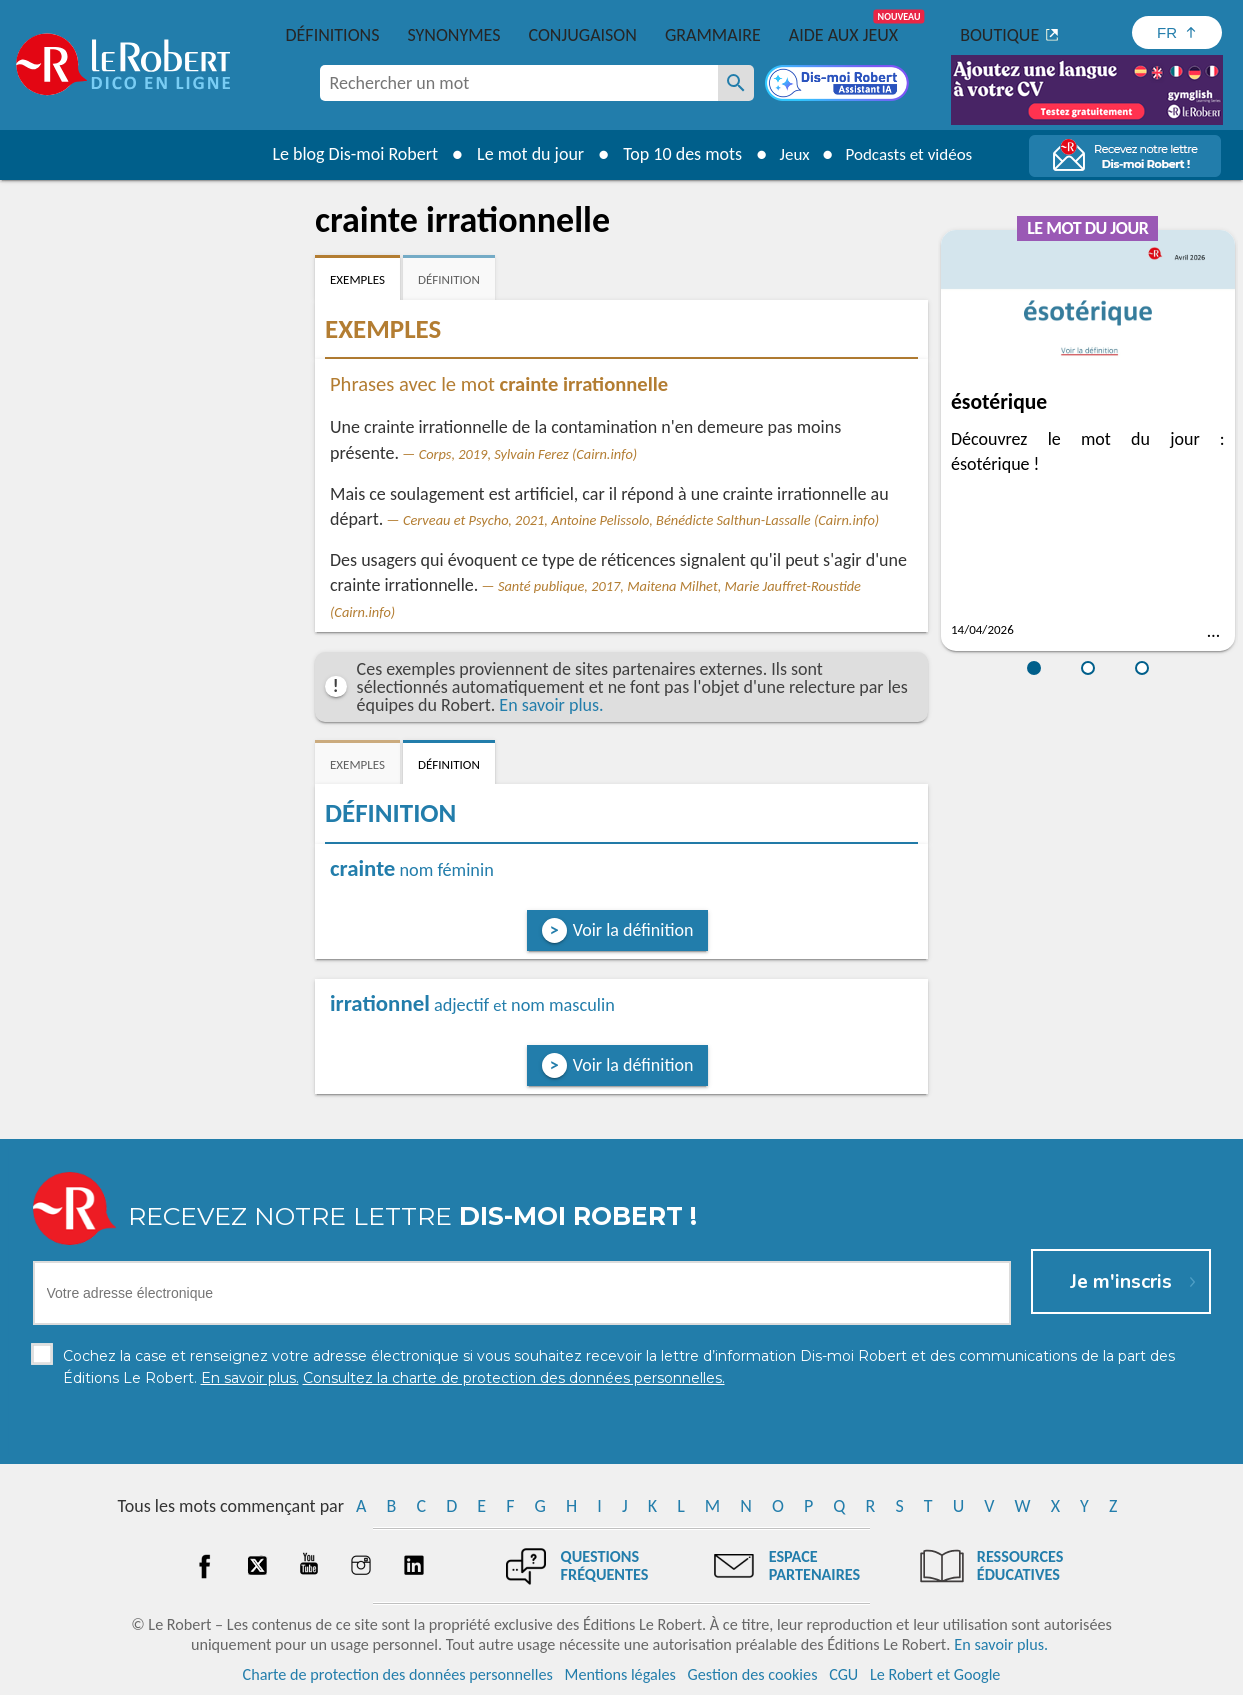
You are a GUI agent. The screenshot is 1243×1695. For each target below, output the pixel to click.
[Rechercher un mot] (736, 83)
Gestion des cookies (753, 1674)
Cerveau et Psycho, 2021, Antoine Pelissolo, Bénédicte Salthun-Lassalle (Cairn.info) (641, 520)
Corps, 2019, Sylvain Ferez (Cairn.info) (528, 454)
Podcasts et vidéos (911, 154)
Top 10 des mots (674, 154)
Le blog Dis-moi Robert (348, 154)
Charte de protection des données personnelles (398, 1674)
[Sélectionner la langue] (1177, 32)
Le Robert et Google (935, 1674)
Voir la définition (633, 930)
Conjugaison (583, 35)
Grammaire (713, 35)
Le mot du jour (522, 154)
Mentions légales (620, 1674)
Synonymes (453, 35)
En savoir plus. (551, 705)
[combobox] (519, 83)
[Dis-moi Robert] (839, 85)
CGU (843, 1674)
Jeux (789, 154)
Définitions (333, 35)
